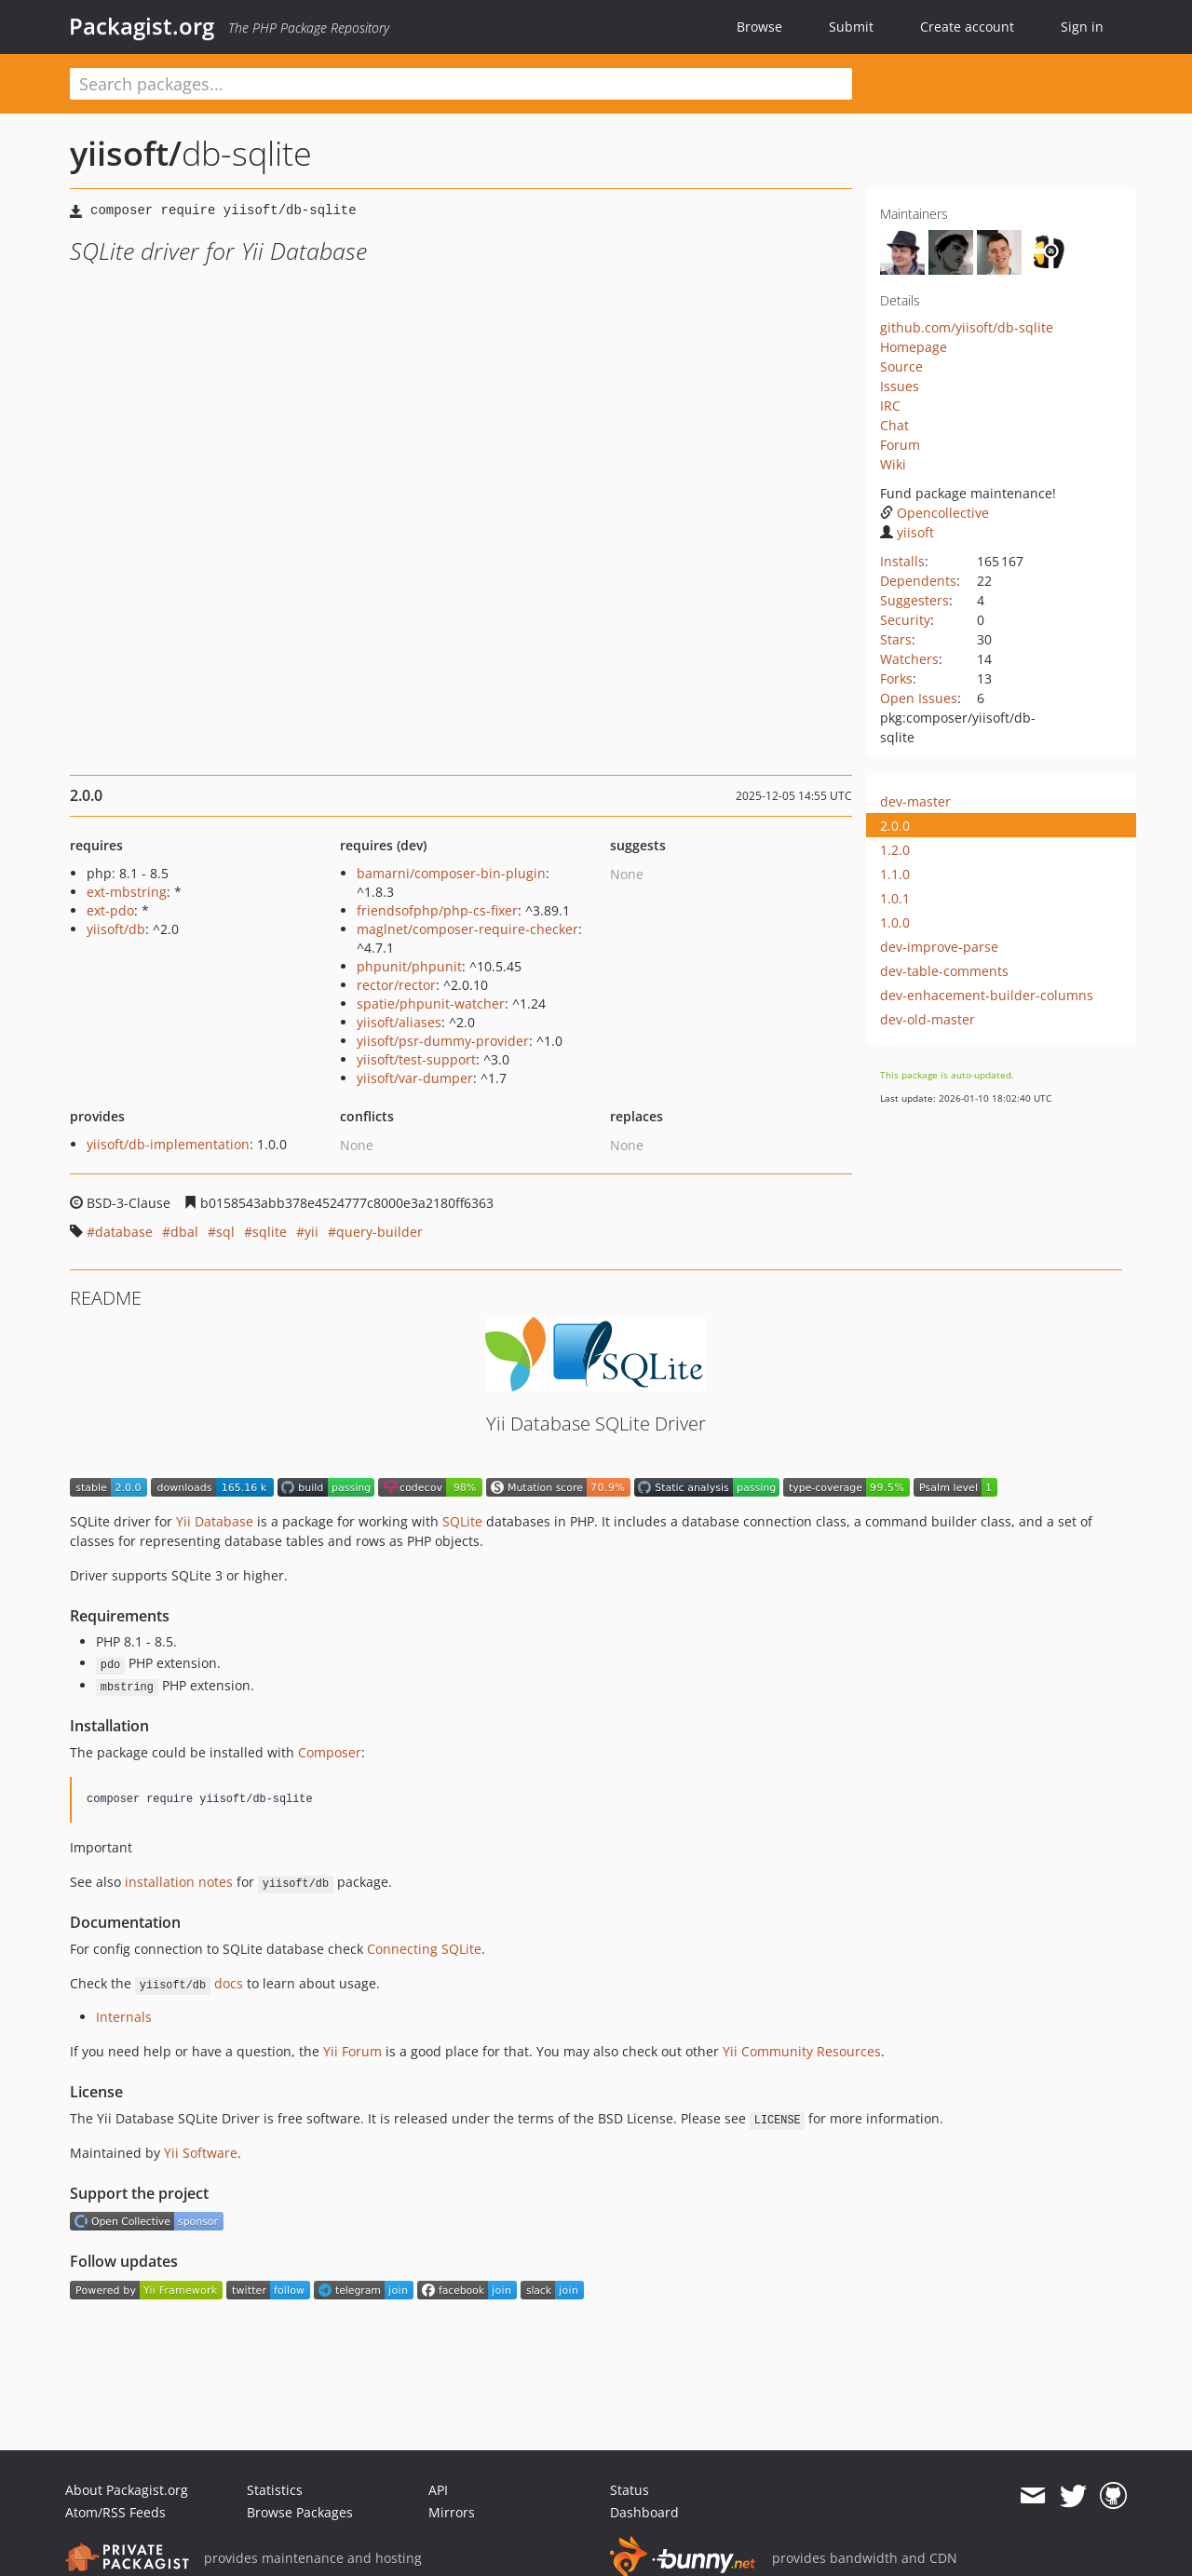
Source (901, 366)
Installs (902, 561)
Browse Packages (300, 2512)
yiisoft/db (116, 929)
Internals (124, 2017)
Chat (894, 425)
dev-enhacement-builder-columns (986, 995)
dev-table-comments (944, 971)
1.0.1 (895, 898)
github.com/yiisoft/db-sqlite (966, 327)
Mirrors (451, 2512)
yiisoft (907, 532)
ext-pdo (110, 910)
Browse (759, 26)
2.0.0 (895, 825)
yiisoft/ (126, 153)
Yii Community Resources (802, 2051)
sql (225, 1232)
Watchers (909, 659)
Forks (896, 678)
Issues (899, 386)
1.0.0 (895, 922)
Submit (851, 26)
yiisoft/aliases (399, 1022)
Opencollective (934, 513)
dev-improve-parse (939, 947)
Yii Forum (352, 2051)
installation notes (179, 1882)
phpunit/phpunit (409, 966)
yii (311, 1232)
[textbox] (461, 84)
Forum (900, 445)
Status (629, 2490)
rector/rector (396, 985)
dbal (184, 1232)
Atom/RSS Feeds (115, 2512)
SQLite (462, 1521)
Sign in (1082, 26)
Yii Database (214, 1521)
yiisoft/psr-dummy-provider (443, 1041)
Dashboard (644, 2512)
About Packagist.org (126, 2490)
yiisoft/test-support (416, 1059)
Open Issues (918, 698)
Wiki (893, 464)
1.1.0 (895, 874)
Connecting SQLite (424, 1949)
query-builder (379, 1232)
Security (905, 620)
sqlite (269, 1232)
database (124, 1232)
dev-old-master (927, 1019)
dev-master (915, 801)
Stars (896, 639)
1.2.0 (895, 850)
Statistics (275, 2490)
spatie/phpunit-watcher (431, 1003)
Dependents (918, 581)
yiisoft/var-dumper (415, 1078)
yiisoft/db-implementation (168, 1144)
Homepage (913, 347)
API (438, 2490)
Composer (329, 1752)
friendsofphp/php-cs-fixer (437, 910)
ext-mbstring (127, 892)
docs (228, 1983)
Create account (967, 26)
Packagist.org (141, 26)
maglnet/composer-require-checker (467, 929)
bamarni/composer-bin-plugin (451, 873)
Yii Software (200, 2153)
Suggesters (914, 600)
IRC (890, 405)
